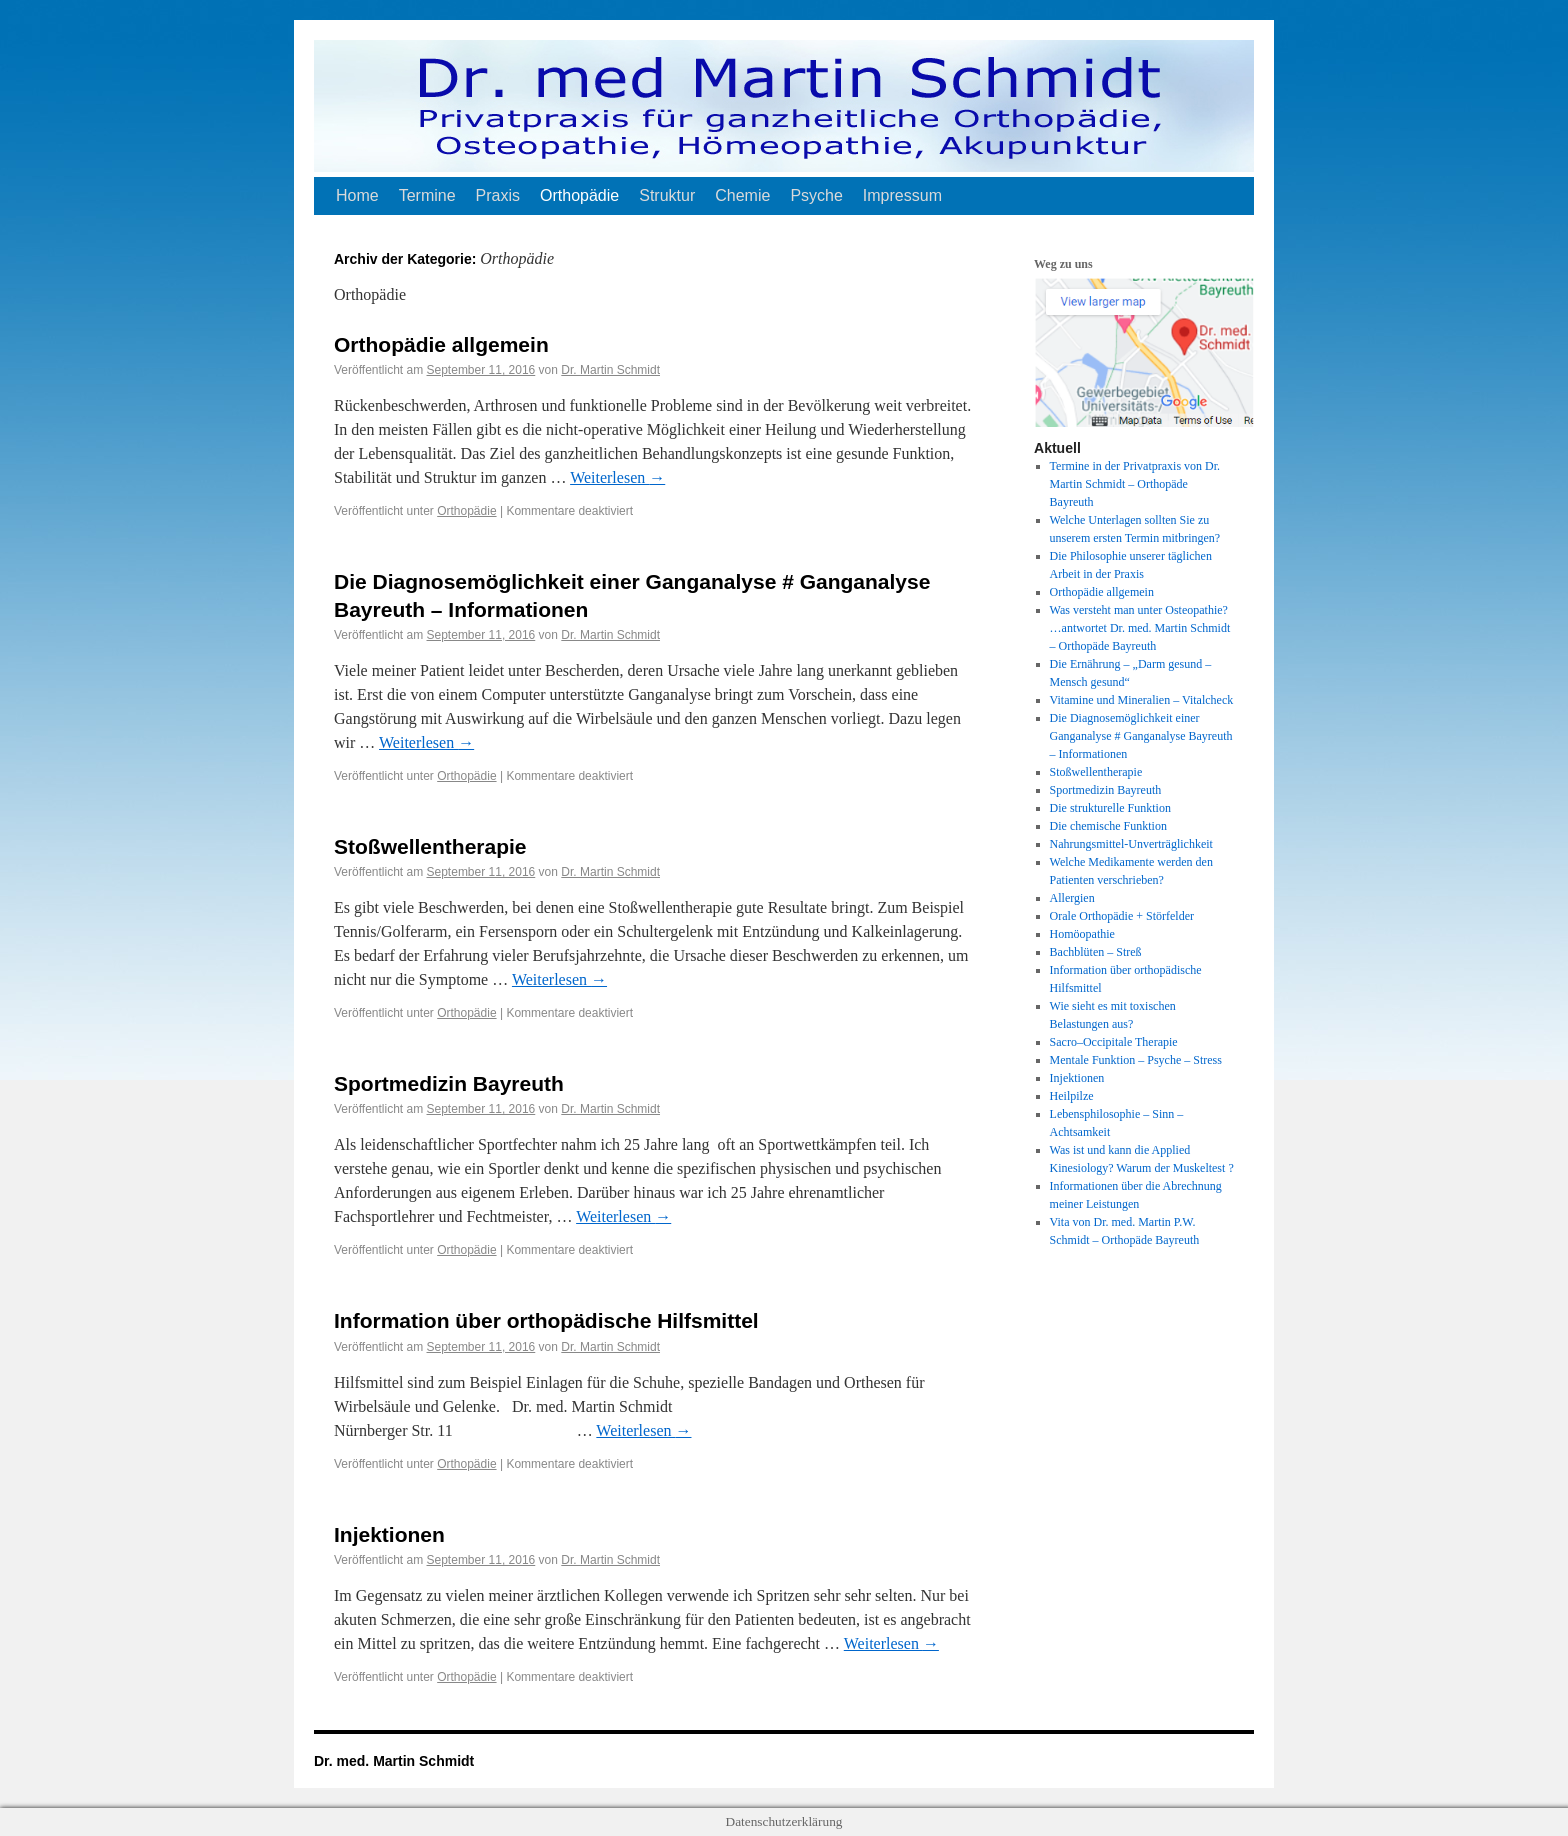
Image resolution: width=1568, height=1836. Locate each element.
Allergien (1072, 898)
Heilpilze (1072, 1096)
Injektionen (389, 1534)
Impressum (902, 195)
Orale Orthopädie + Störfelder (1122, 916)
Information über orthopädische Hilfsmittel (546, 1320)
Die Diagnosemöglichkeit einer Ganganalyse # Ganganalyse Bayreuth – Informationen (1141, 736)
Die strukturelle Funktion (1110, 808)
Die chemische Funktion (1108, 826)
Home (357, 195)
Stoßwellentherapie (430, 846)
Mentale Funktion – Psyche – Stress (1136, 1060)
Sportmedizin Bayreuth (449, 1083)
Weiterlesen (617, 477)
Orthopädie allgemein (441, 344)
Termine (427, 195)
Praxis (498, 195)
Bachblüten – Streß (1096, 952)
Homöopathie (1082, 934)
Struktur (667, 195)
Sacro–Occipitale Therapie (1114, 1042)
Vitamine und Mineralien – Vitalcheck (1142, 700)
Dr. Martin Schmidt (610, 370)
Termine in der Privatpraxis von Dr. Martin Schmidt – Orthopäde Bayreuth (1135, 484)
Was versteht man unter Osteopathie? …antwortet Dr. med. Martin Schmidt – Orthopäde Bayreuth (1140, 628)
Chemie (742, 195)
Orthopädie (579, 195)
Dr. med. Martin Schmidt (394, 1761)
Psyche (816, 195)
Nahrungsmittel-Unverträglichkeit (1131, 844)
